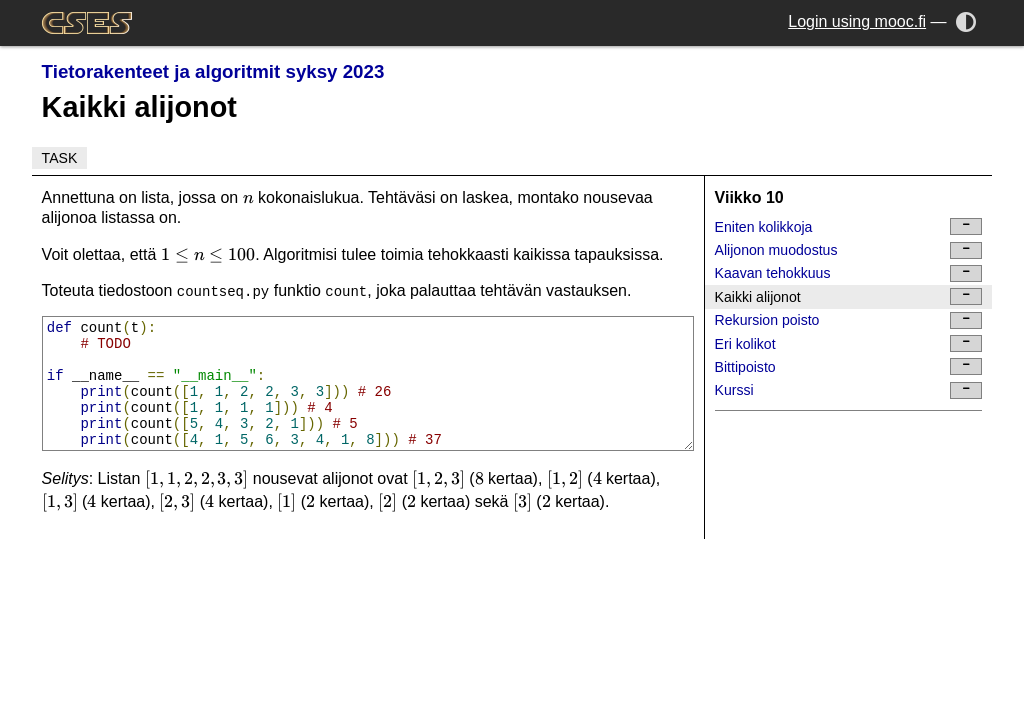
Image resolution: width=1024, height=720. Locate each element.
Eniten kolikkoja (849, 226)
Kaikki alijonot (849, 296)
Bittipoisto (849, 366)
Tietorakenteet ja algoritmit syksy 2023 (213, 71)
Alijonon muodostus (849, 250)
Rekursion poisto (849, 320)
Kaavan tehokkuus (849, 273)
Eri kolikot (849, 343)
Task (60, 158)
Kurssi (849, 390)
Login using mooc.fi (857, 21)
